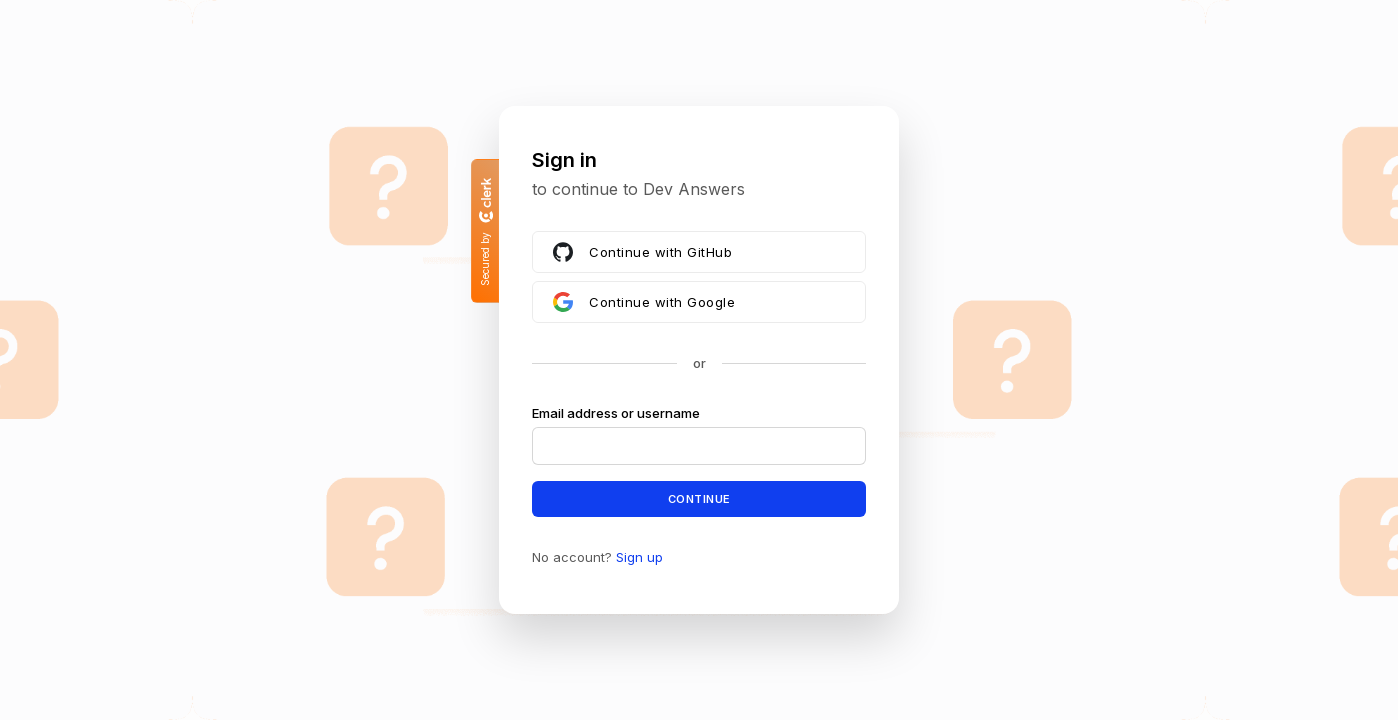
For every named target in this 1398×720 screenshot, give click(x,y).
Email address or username (616, 413)
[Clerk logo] (485, 200)
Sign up (639, 557)
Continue (699, 498)
